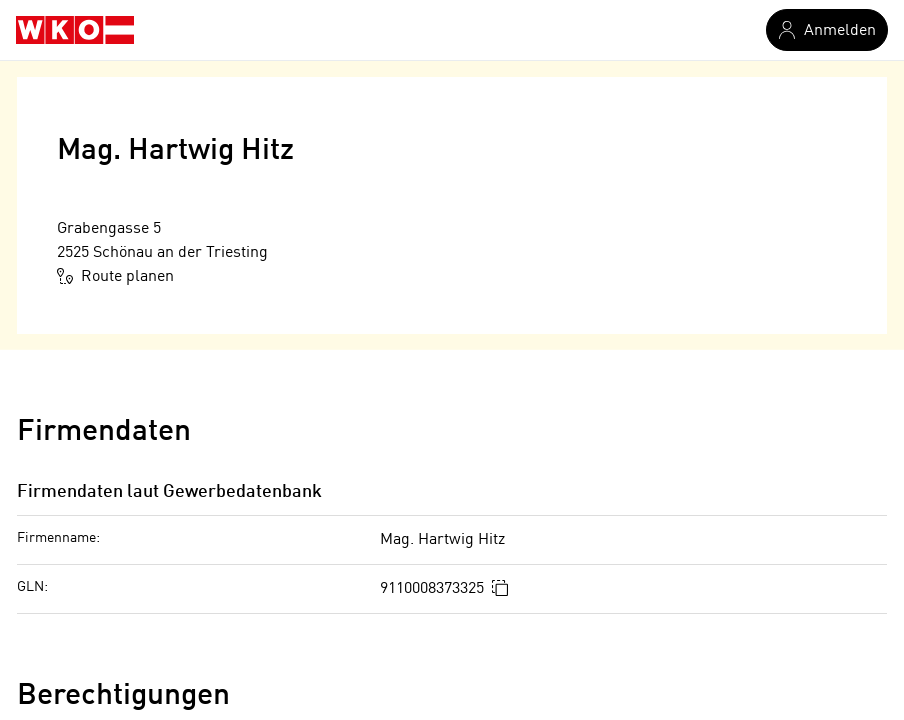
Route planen (115, 276)
